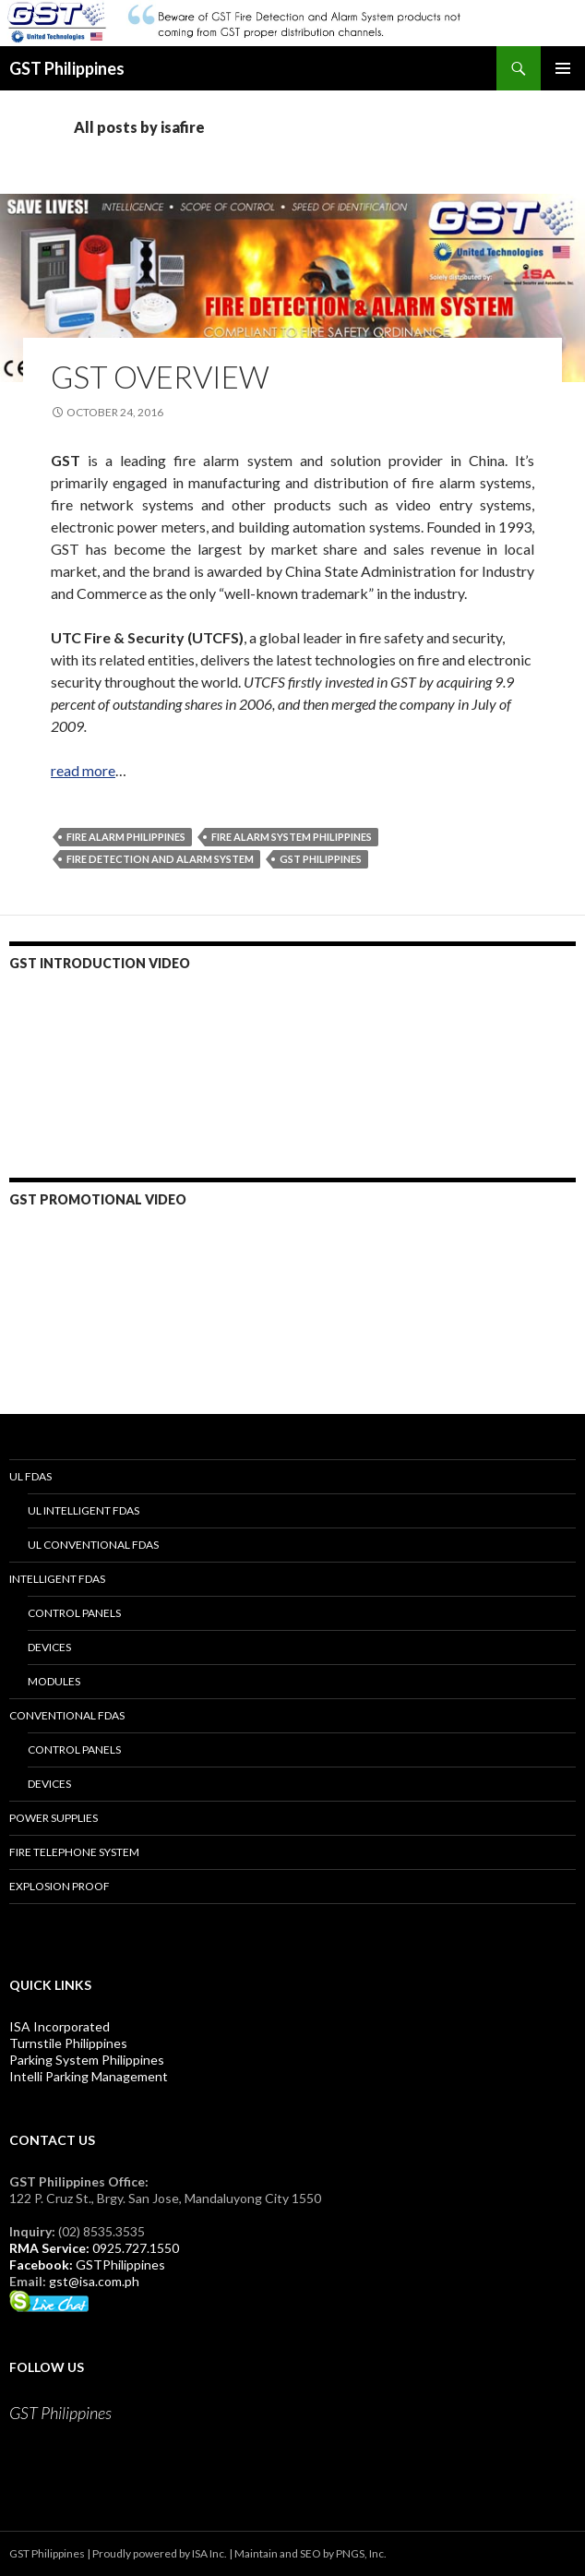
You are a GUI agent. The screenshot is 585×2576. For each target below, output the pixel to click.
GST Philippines (67, 68)
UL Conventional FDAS (93, 1545)
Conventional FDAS (67, 1715)
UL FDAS (30, 1476)
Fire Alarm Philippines (125, 837)
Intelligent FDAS (57, 1579)
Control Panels (74, 1613)
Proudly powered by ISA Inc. (159, 2553)
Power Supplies (53, 1818)
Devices (49, 1647)
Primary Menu (563, 68)
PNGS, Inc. (361, 2553)
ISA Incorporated (59, 2026)
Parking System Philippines (86, 2059)
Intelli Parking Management (88, 2076)
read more (83, 770)
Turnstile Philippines (68, 2043)
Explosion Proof (59, 1886)
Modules (54, 1681)
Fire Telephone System (74, 1852)
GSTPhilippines (120, 2264)
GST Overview (160, 376)
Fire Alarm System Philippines (291, 837)
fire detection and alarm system (160, 859)
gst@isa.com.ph (94, 2281)
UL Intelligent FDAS (83, 1510)
